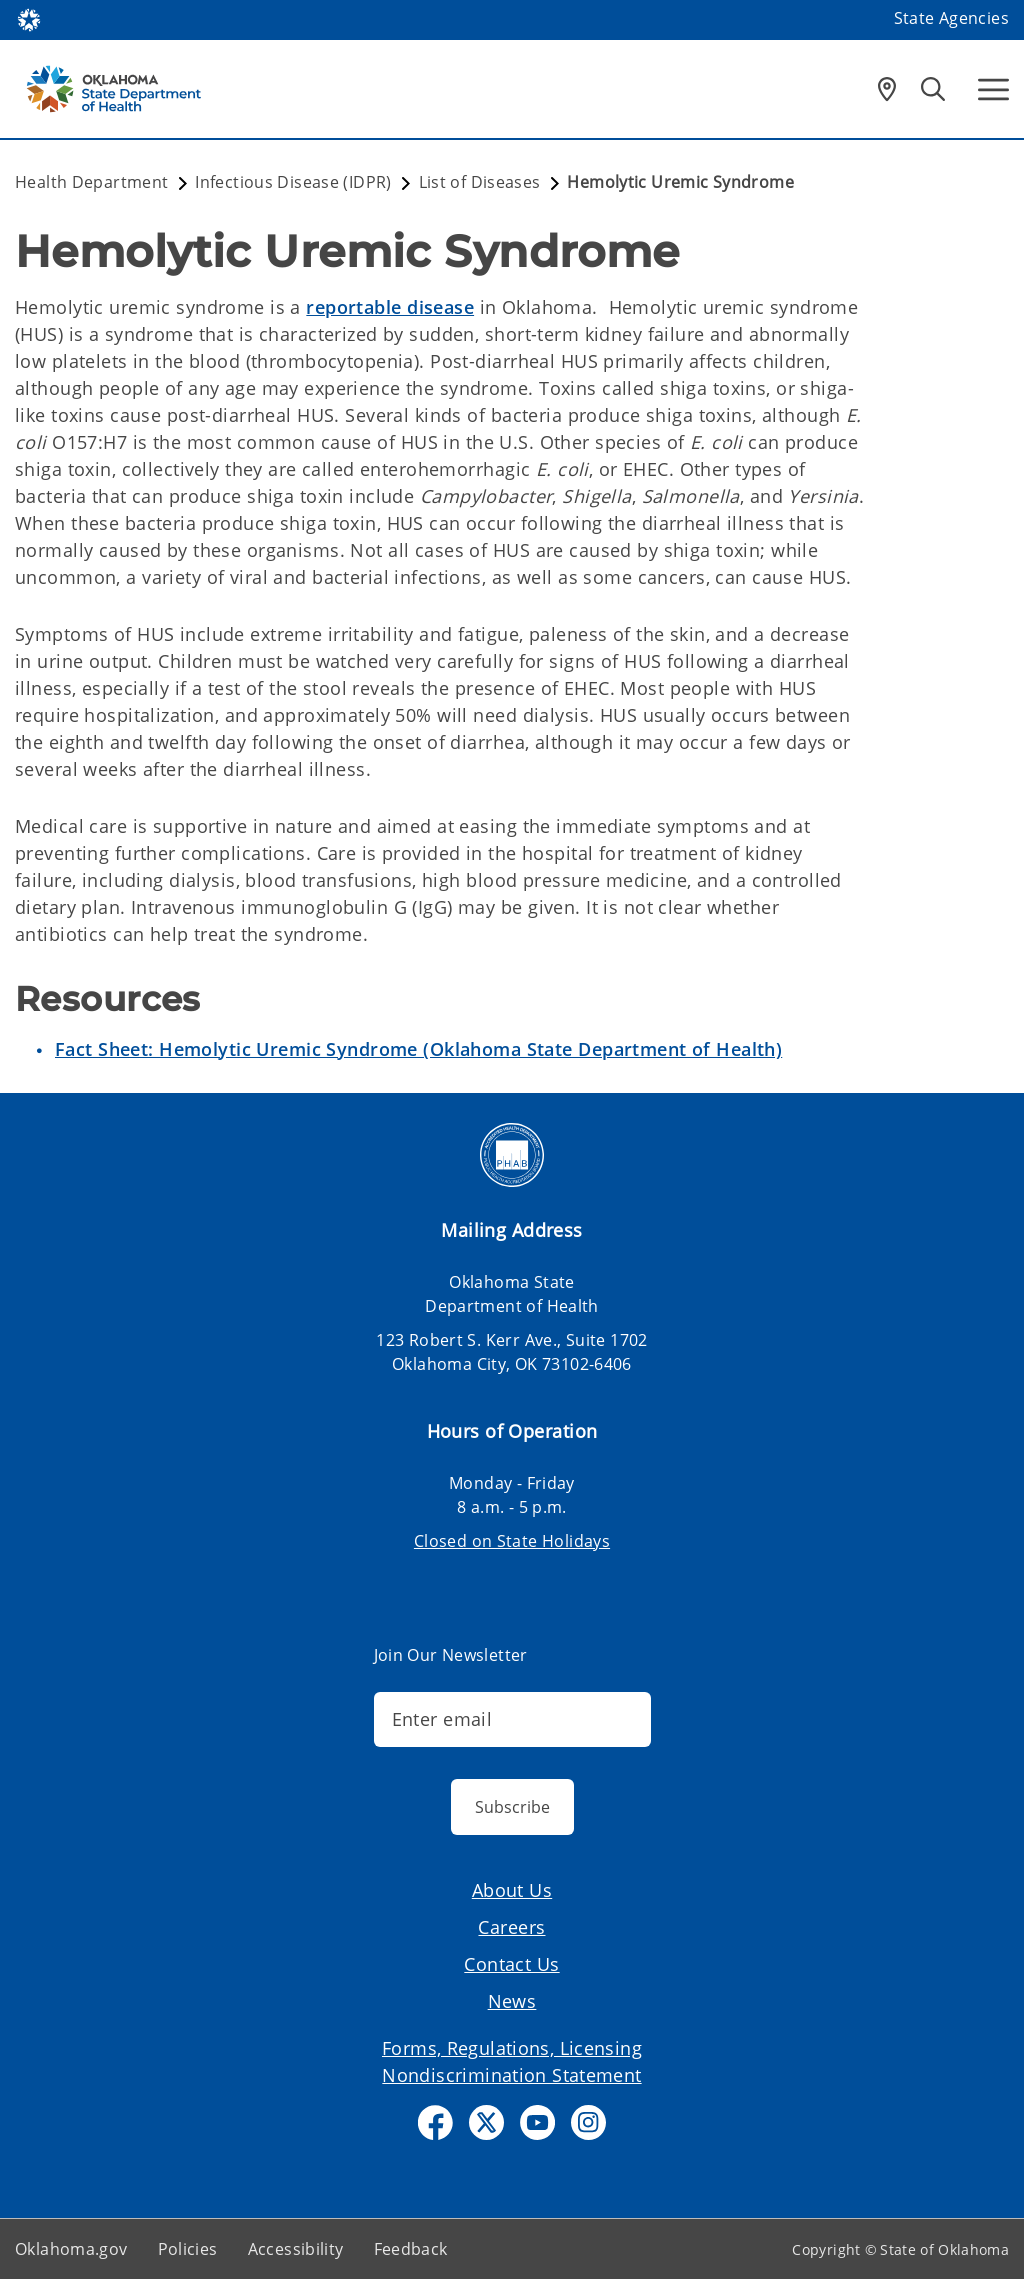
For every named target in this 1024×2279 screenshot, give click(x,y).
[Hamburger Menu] (993, 89)
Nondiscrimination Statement (511, 2075)
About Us (512, 1890)
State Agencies (951, 18)
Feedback (411, 2249)
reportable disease (390, 307)
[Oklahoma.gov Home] (29, 18)
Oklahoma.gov (71, 2249)
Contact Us (511, 1964)
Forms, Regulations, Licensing (512, 2048)
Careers (511, 1927)
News (512, 2001)
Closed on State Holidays (512, 1541)
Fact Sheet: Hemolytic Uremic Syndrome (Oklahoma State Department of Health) (418, 1049)
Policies (188, 2249)
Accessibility (296, 2249)
